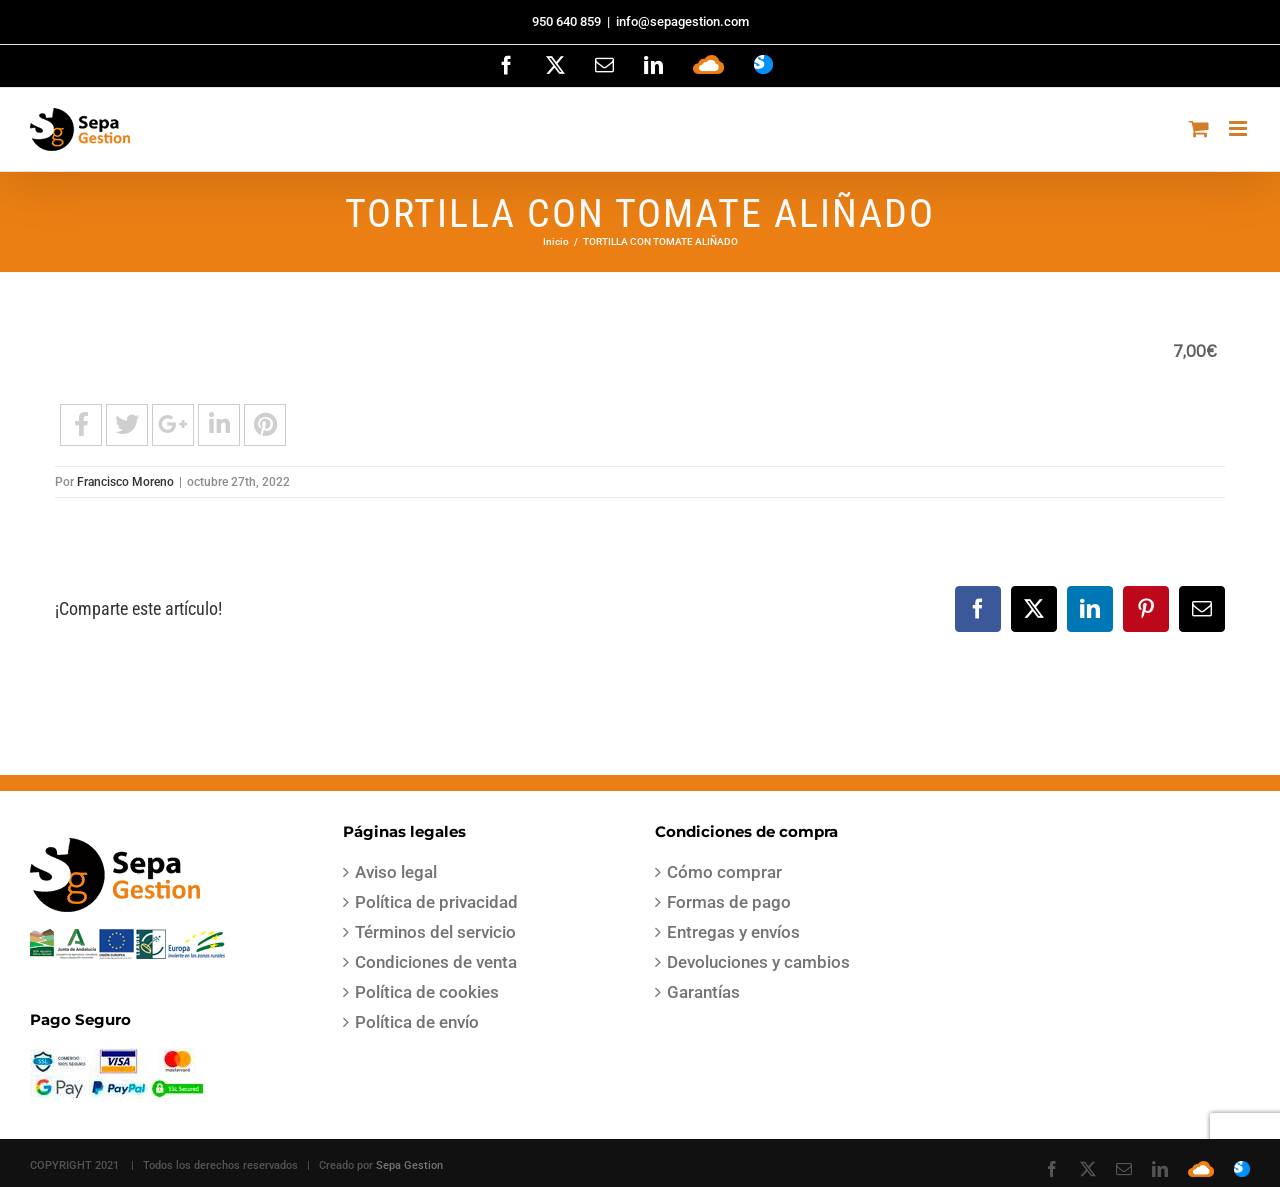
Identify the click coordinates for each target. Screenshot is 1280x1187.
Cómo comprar (724, 872)
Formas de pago (729, 902)
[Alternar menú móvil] (1239, 128)
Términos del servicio (435, 932)
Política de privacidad (436, 902)
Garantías (703, 992)
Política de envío (417, 1022)
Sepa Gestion (409, 1165)
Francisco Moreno (125, 482)
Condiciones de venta (436, 962)
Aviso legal (396, 872)
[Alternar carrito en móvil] (1199, 128)
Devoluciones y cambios (758, 962)
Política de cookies (427, 992)
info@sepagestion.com (682, 21)
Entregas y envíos (733, 932)
